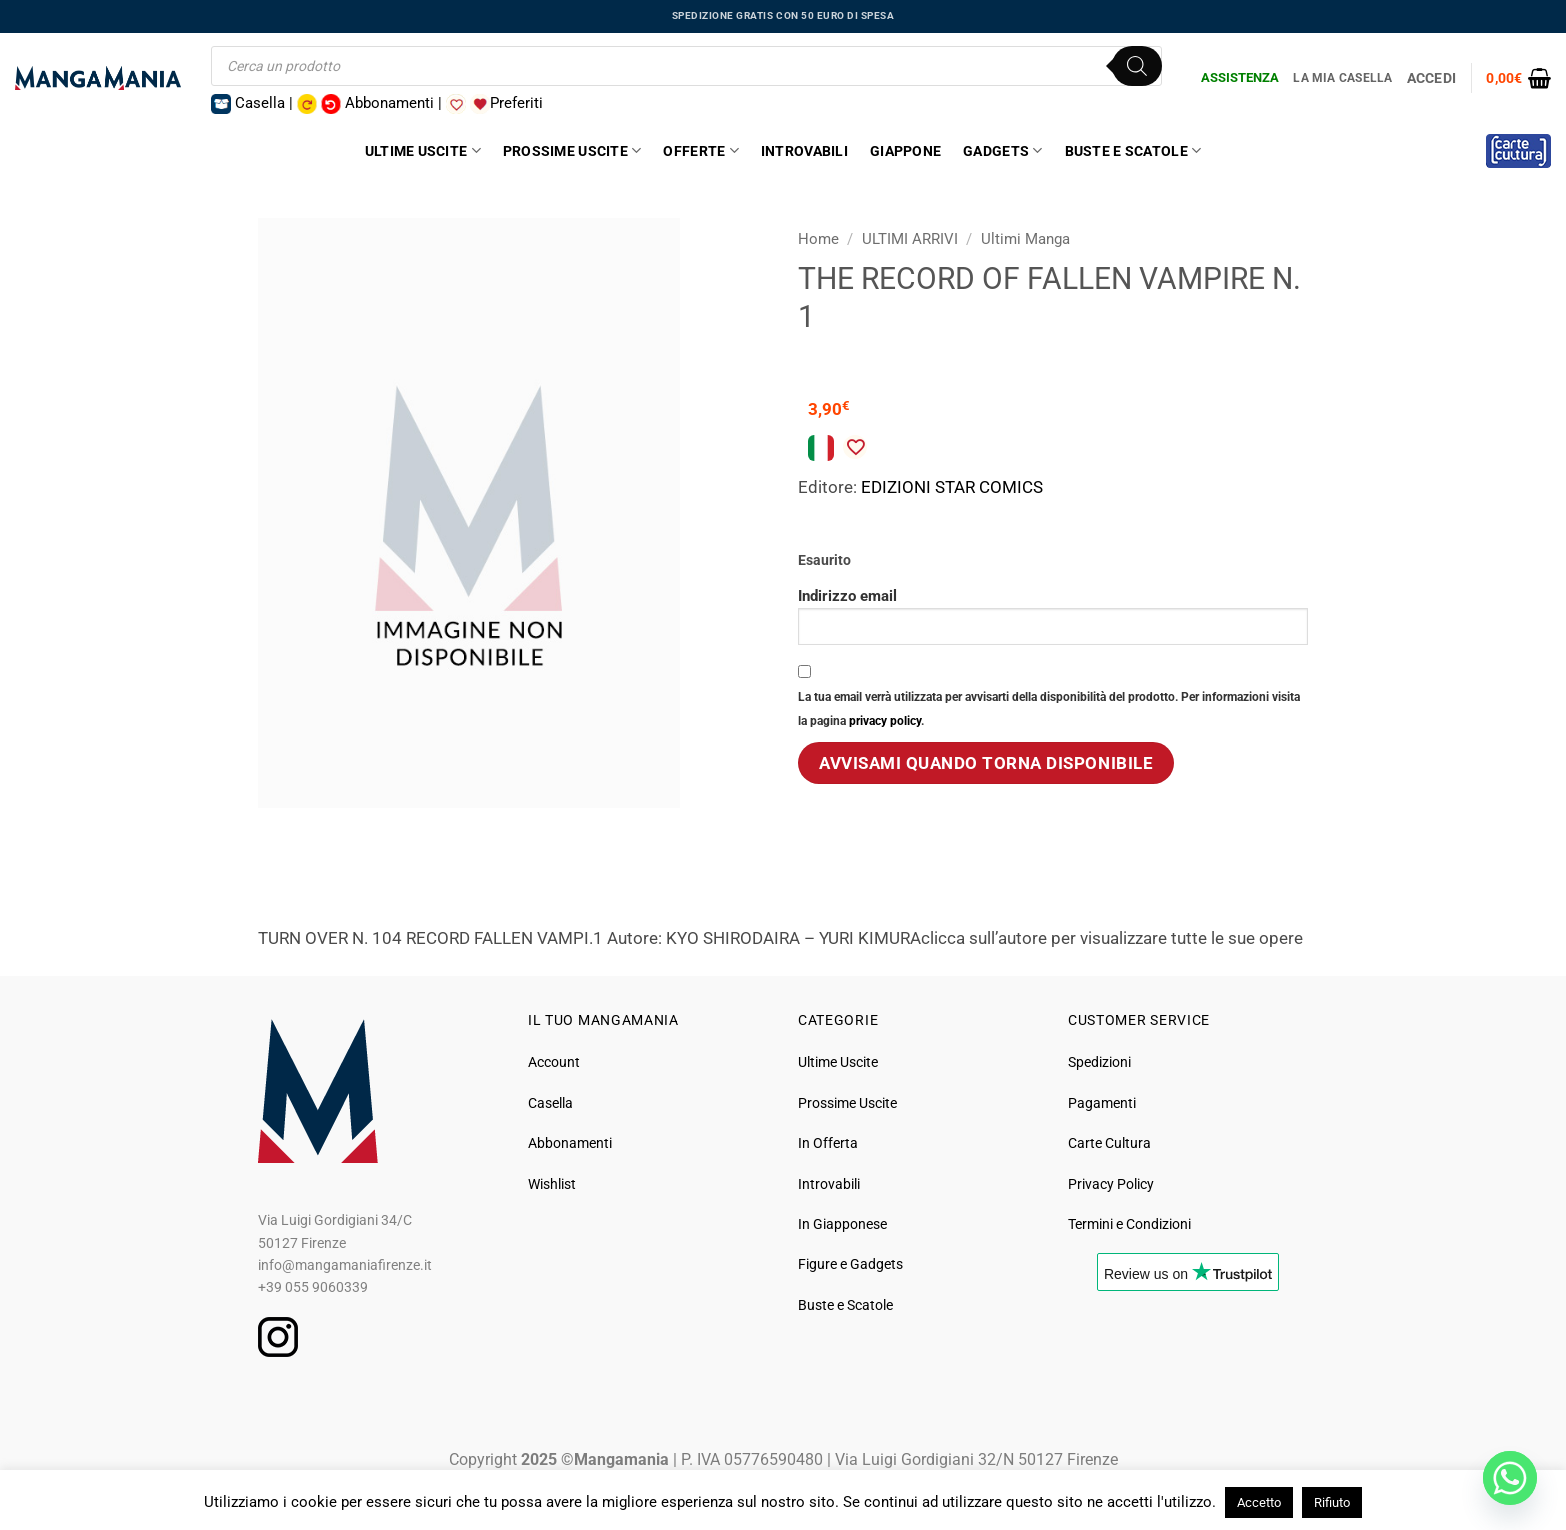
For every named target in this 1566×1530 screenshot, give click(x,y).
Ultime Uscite (423, 150)
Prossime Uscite (572, 150)
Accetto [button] (1259, 1502)
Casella (550, 1103)
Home (818, 239)
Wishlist (552, 1184)
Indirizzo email (1053, 615)
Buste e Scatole (1133, 150)
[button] (1518, 78)
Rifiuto (1332, 1502)
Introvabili (804, 151)
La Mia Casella (1342, 78)
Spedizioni (1099, 1062)
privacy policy (885, 721)
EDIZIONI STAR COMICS (952, 487)
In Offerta (828, 1143)
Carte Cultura (1109, 1143)
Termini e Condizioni (1129, 1224)
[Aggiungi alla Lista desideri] (855, 447)
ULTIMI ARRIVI (910, 239)
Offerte (700, 150)
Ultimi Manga (1025, 239)
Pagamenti (1102, 1103)
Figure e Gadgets (850, 1264)
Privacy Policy (1111, 1184)
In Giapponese (842, 1224)
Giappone (905, 151)
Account (554, 1062)
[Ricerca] (1137, 66)
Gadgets (1002, 150)
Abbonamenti (570, 1143)
